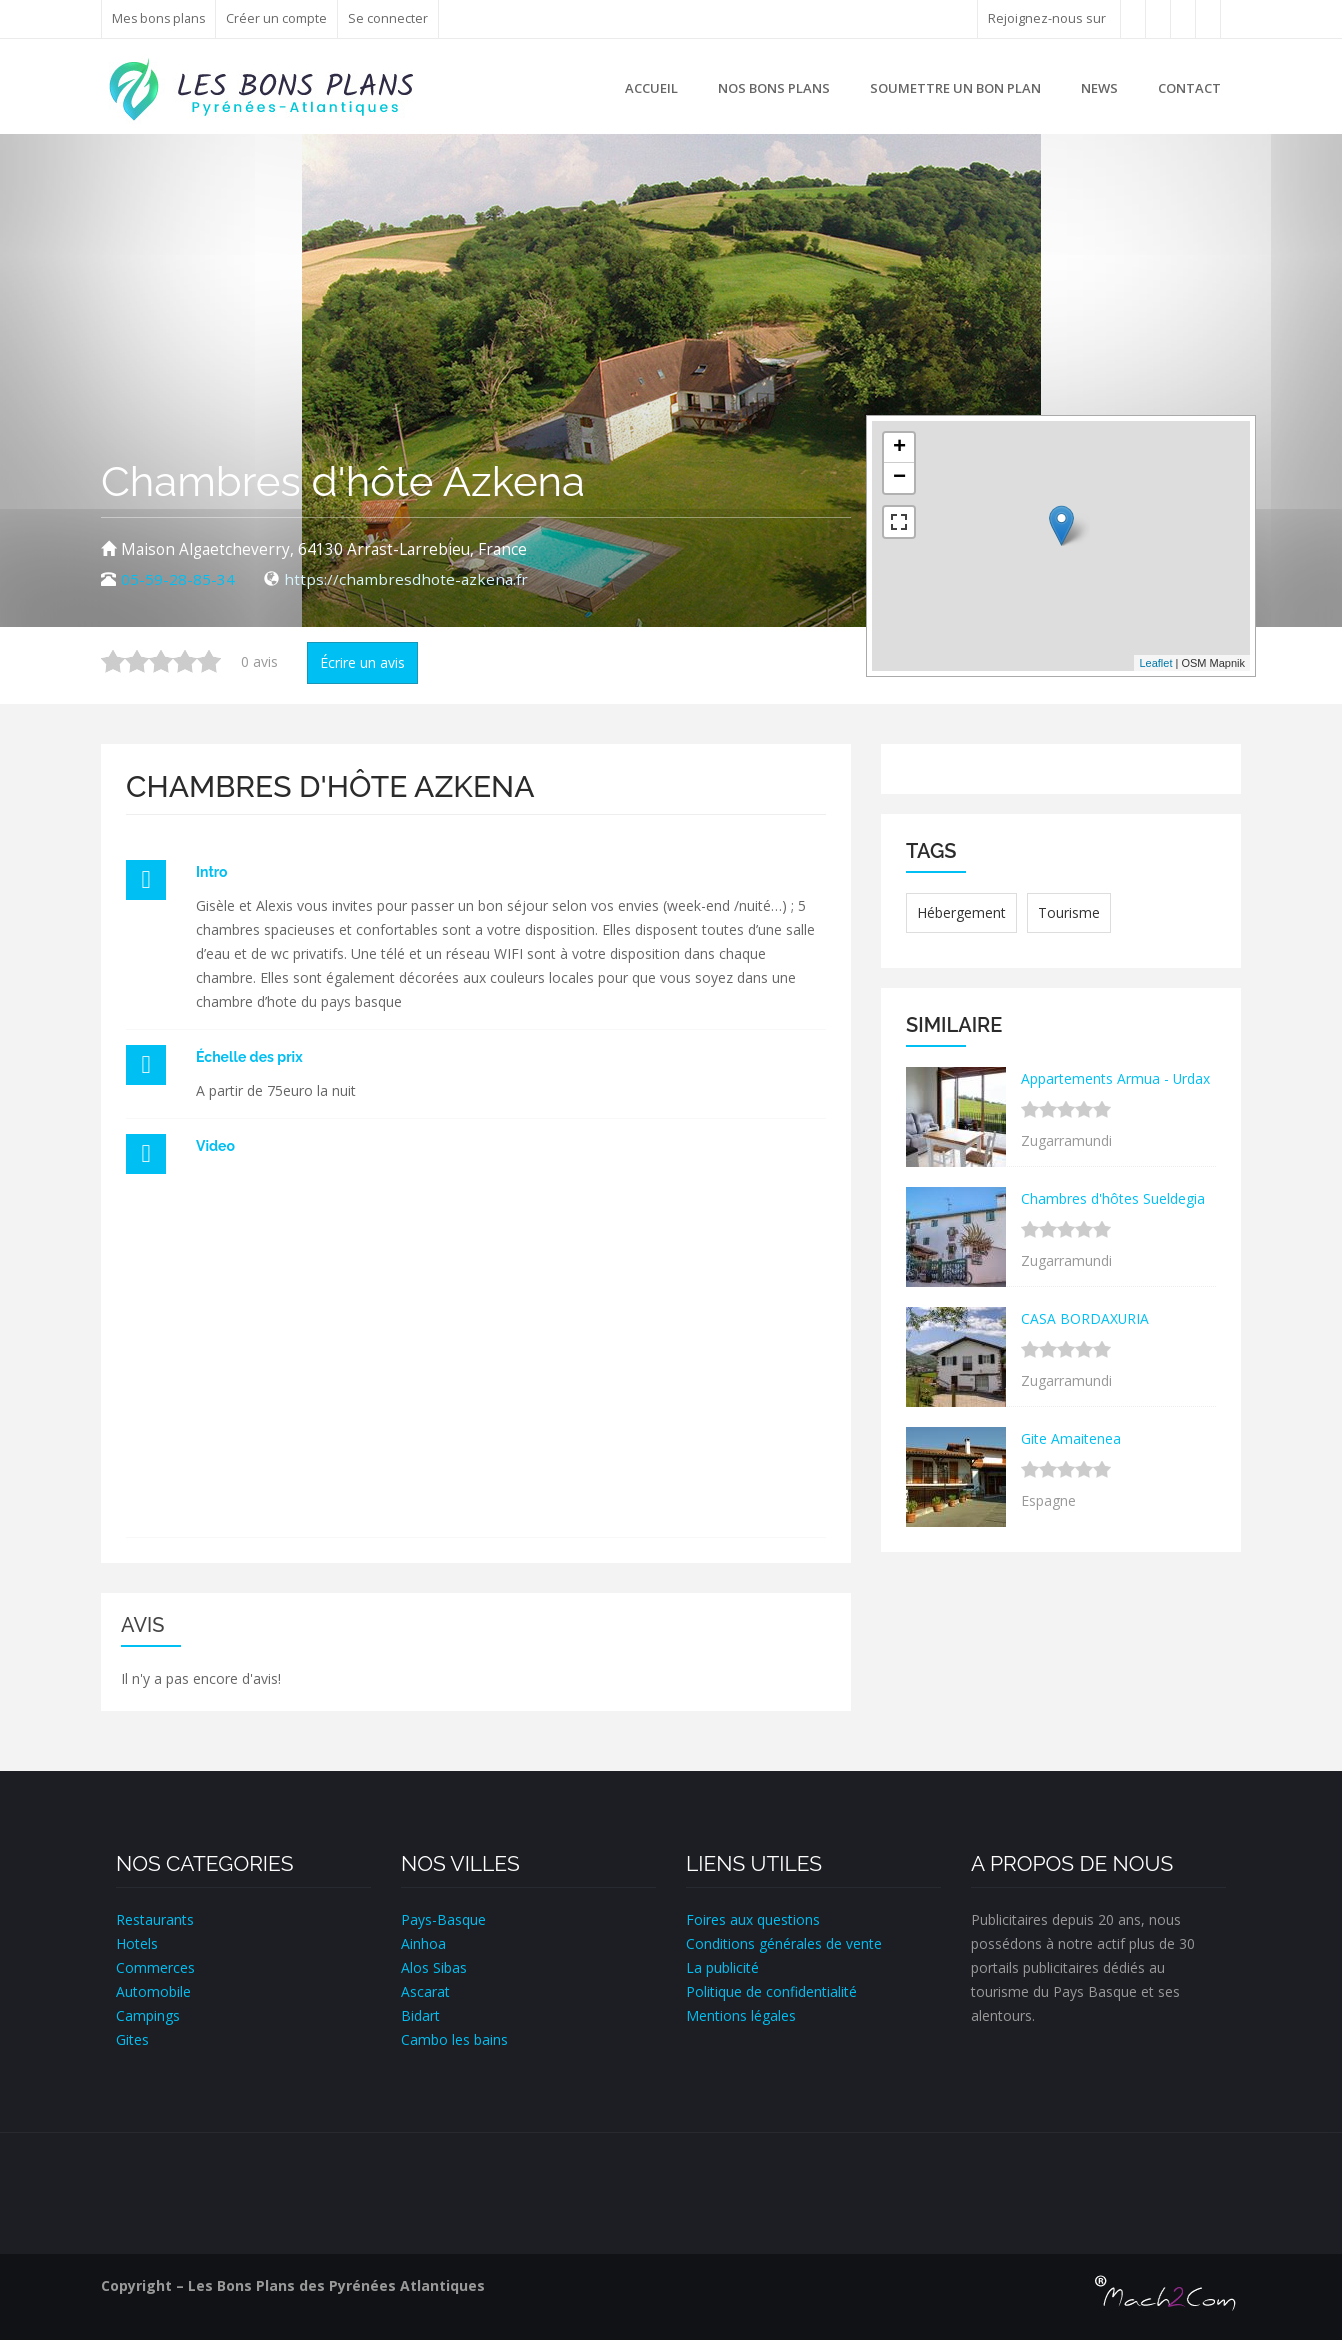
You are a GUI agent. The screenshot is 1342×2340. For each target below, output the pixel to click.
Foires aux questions (753, 1919)
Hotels (137, 1943)
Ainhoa (423, 1943)
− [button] (899, 478)
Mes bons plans (160, 18)
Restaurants (155, 1919)
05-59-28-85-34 (178, 579)
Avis (142, 1625)
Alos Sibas (434, 1967)
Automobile (153, 1991)
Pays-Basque (443, 1919)
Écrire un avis (362, 662)
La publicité (722, 1967)
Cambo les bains (454, 2039)
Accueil (651, 88)
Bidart (420, 2015)
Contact (1189, 88)
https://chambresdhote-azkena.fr (406, 579)
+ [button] (899, 448)
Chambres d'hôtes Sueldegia (1113, 1198)
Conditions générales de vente (784, 1943)
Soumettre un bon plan (955, 88)
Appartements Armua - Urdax (1116, 1078)
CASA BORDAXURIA (1085, 1318)
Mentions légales (741, 2015)
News (1099, 88)
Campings (148, 2015)
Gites (132, 2039)
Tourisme (1069, 912)
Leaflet (1155, 663)
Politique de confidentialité (771, 1991)
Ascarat (425, 1991)
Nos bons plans (774, 88)
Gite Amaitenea (1071, 1438)
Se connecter (391, 18)
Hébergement (961, 912)
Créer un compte (279, 18)
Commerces (155, 1967)
